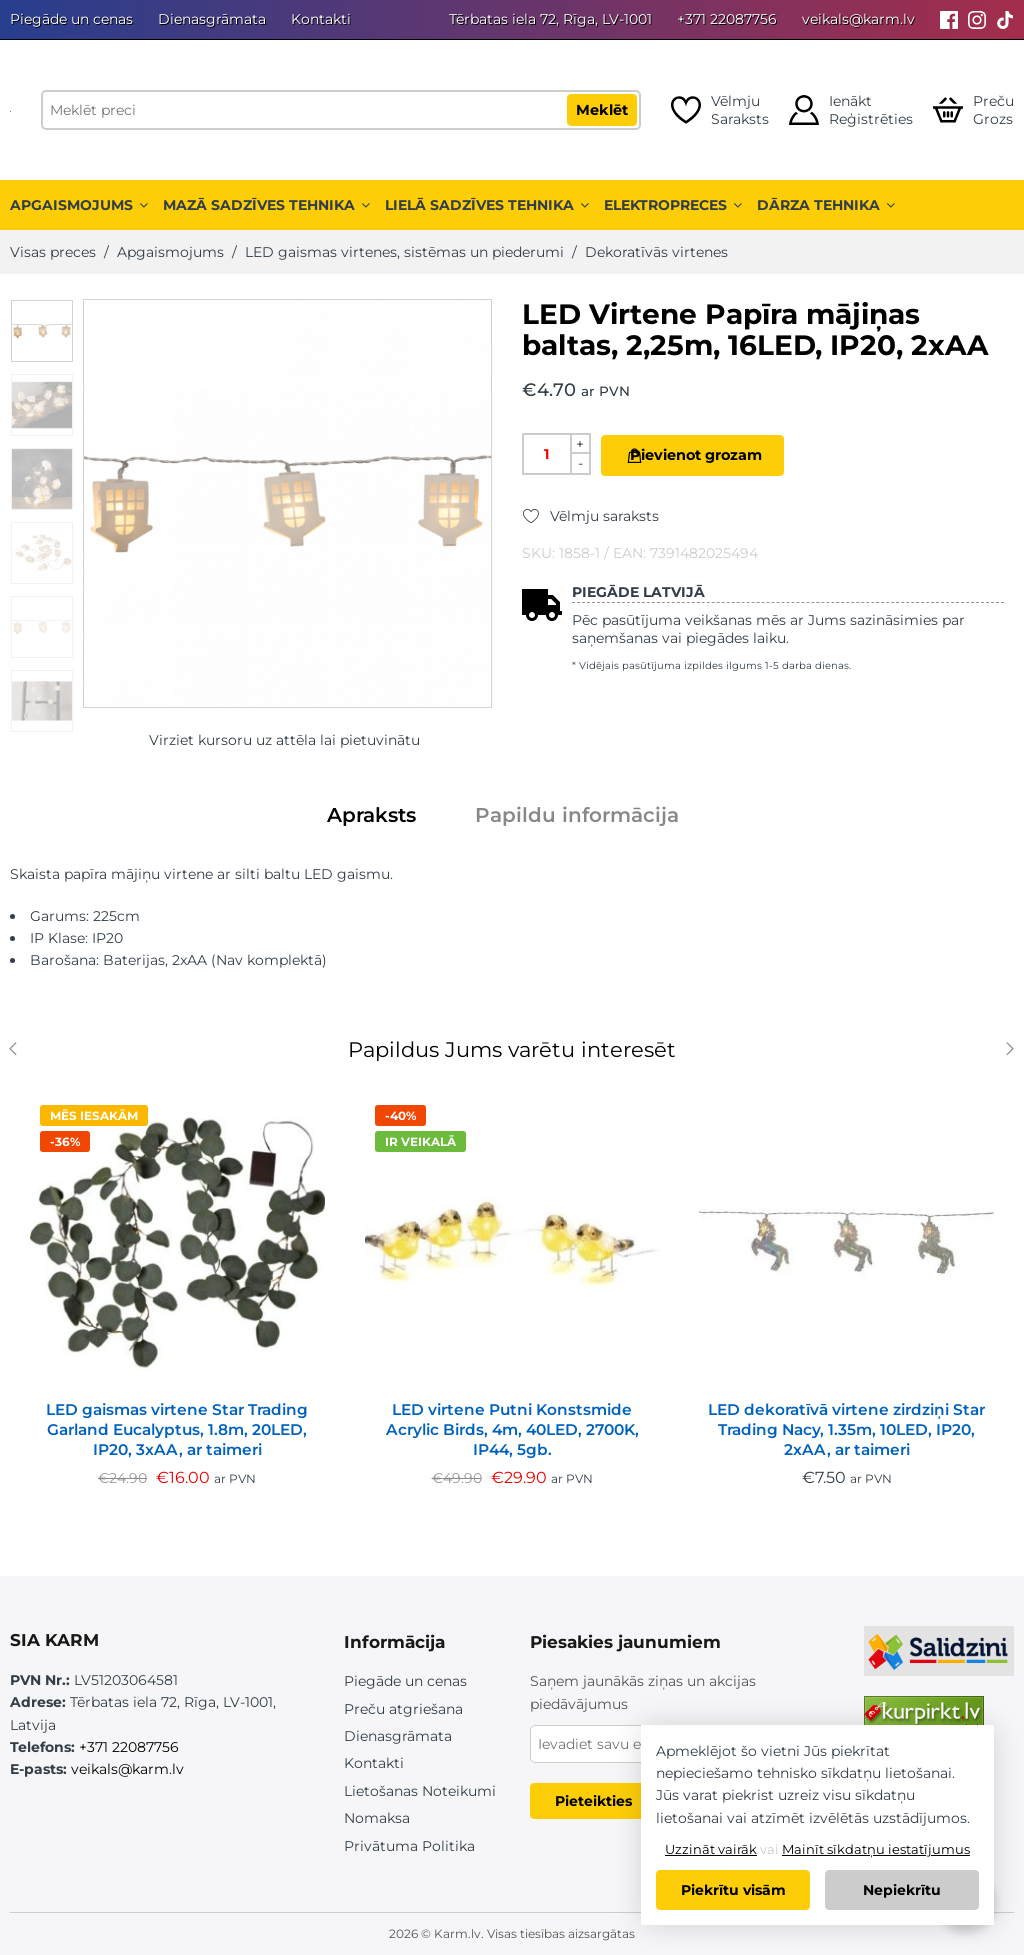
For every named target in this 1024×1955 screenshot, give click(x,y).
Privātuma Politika (409, 1846)
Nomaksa (377, 1818)
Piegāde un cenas (71, 19)
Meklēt (602, 110)
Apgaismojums (79, 205)
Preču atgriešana (403, 1709)
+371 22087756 (727, 19)
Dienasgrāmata (212, 19)
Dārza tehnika (826, 205)
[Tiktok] (1005, 19)
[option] (42, 331)
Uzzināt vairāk (711, 1849)
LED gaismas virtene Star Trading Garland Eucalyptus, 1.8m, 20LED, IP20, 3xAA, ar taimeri (177, 1429)
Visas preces (53, 252)
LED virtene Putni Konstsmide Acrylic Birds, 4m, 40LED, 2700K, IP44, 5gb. (512, 1429)
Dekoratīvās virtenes (656, 252)
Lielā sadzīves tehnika (487, 205)
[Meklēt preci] (341, 110)
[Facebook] (949, 19)
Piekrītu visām (733, 1890)
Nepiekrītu (902, 1890)
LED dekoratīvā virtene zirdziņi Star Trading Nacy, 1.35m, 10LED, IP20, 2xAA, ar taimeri (846, 1429)
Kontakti (321, 19)
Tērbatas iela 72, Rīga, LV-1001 (550, 19)
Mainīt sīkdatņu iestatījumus (876, 1849)
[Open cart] (973, 110)
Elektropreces (673, 205)
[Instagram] (977, 19)
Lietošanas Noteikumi (420, 1791)
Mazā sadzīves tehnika (266, 205)
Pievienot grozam (718, 455)
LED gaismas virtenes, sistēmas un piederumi (404, 252)
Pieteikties (593, 1801)
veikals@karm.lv (858, 19)
